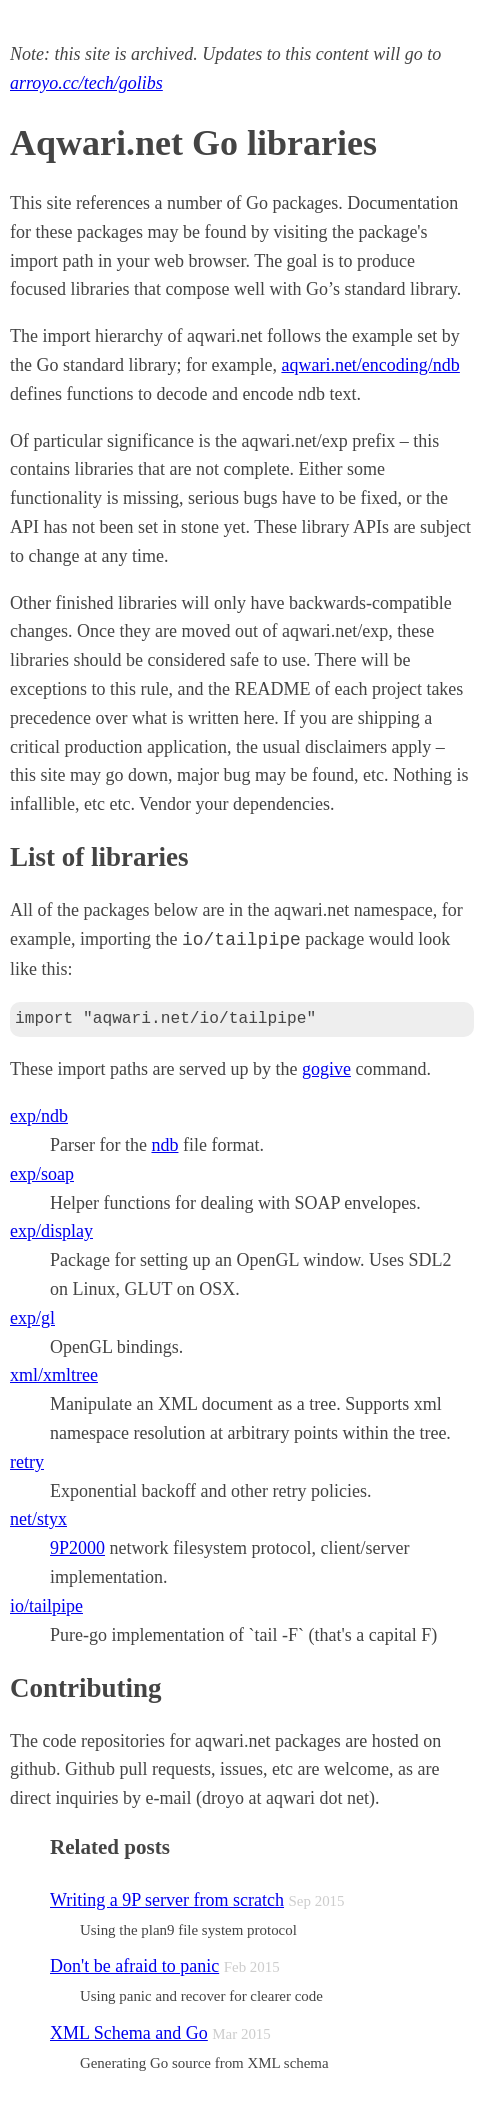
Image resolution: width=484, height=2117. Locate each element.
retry (27, 1462)
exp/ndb (39, 1116)
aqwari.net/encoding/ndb (370, 365)
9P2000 (77, 1548)
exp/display (51, 1231)
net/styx (38, 1519)
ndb (164, 1145)
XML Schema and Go (129, 2033)
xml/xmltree (54, 1375)
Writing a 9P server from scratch (167, 1900)
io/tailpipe (46, 1606)
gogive (326, 1069)
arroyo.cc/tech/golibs (86, 83)
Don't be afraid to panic (134, 1966)
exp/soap (42, 1174)
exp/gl (32, 1318)
